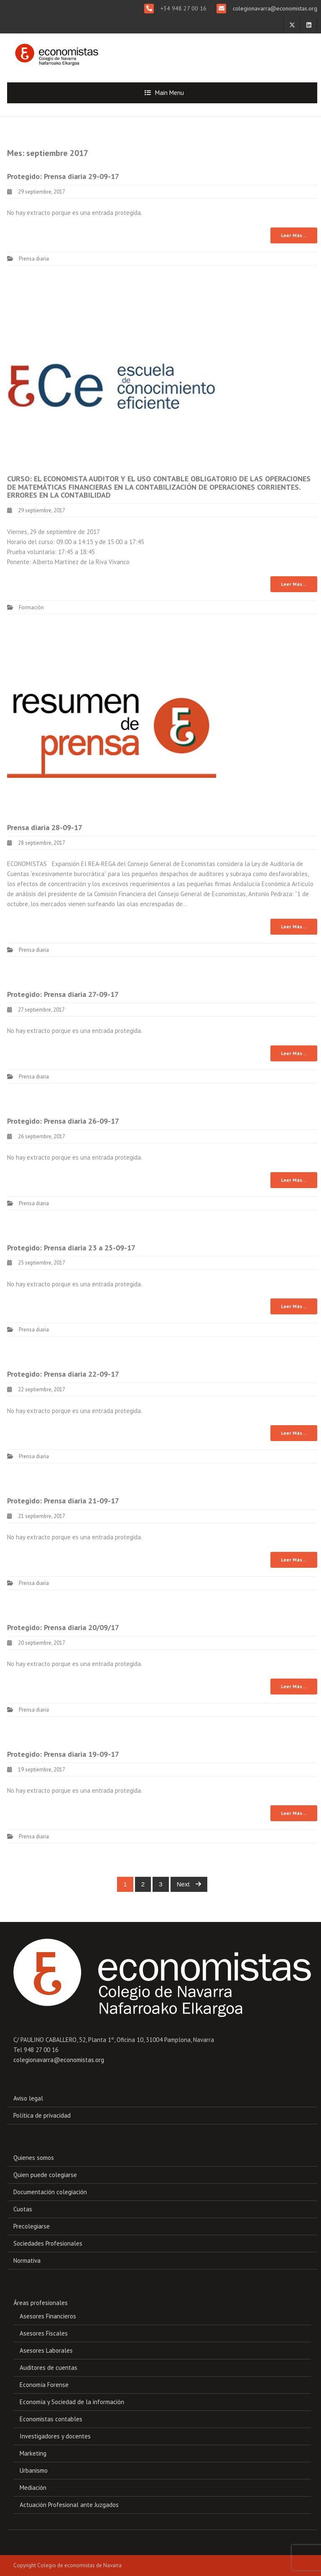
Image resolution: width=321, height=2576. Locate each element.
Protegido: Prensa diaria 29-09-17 (63, 176)
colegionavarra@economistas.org (274, 8)
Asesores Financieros (48, 2316)
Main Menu (169, 93)
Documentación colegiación (50, 2192)
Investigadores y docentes (55, 2436)
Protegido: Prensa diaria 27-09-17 (63, 994)
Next (189, 1884)
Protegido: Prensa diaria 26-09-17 (63, 1121)
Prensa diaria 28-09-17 (44, 827)
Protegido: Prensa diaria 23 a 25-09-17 (71, 1247)
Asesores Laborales (46, 2350)
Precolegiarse (31, 2226)
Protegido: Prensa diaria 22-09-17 (63, 1374)
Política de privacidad (42, 2115)
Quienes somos (33, 2158)
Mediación (33, 2488)
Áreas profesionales (40, 2303)
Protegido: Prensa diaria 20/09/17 (63, 1627)
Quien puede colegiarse (45, 2175)
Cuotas (22, 2209)
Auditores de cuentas (48, 2368)
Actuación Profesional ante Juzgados (69, 2505)
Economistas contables (51, 2419)
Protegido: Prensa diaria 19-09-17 (63, 1754)
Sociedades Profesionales (47, 2243)
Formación (31, 607)
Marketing (33, 2453)
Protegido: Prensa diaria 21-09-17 (63, 1500)
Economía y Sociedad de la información (72, 2402)
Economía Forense (44, 2385)
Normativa (27, 2260)
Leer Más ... (294, 235)
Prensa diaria (34, 258)
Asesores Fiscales (44, 2333)
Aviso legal (28, 2098)
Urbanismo (34, 2470)
